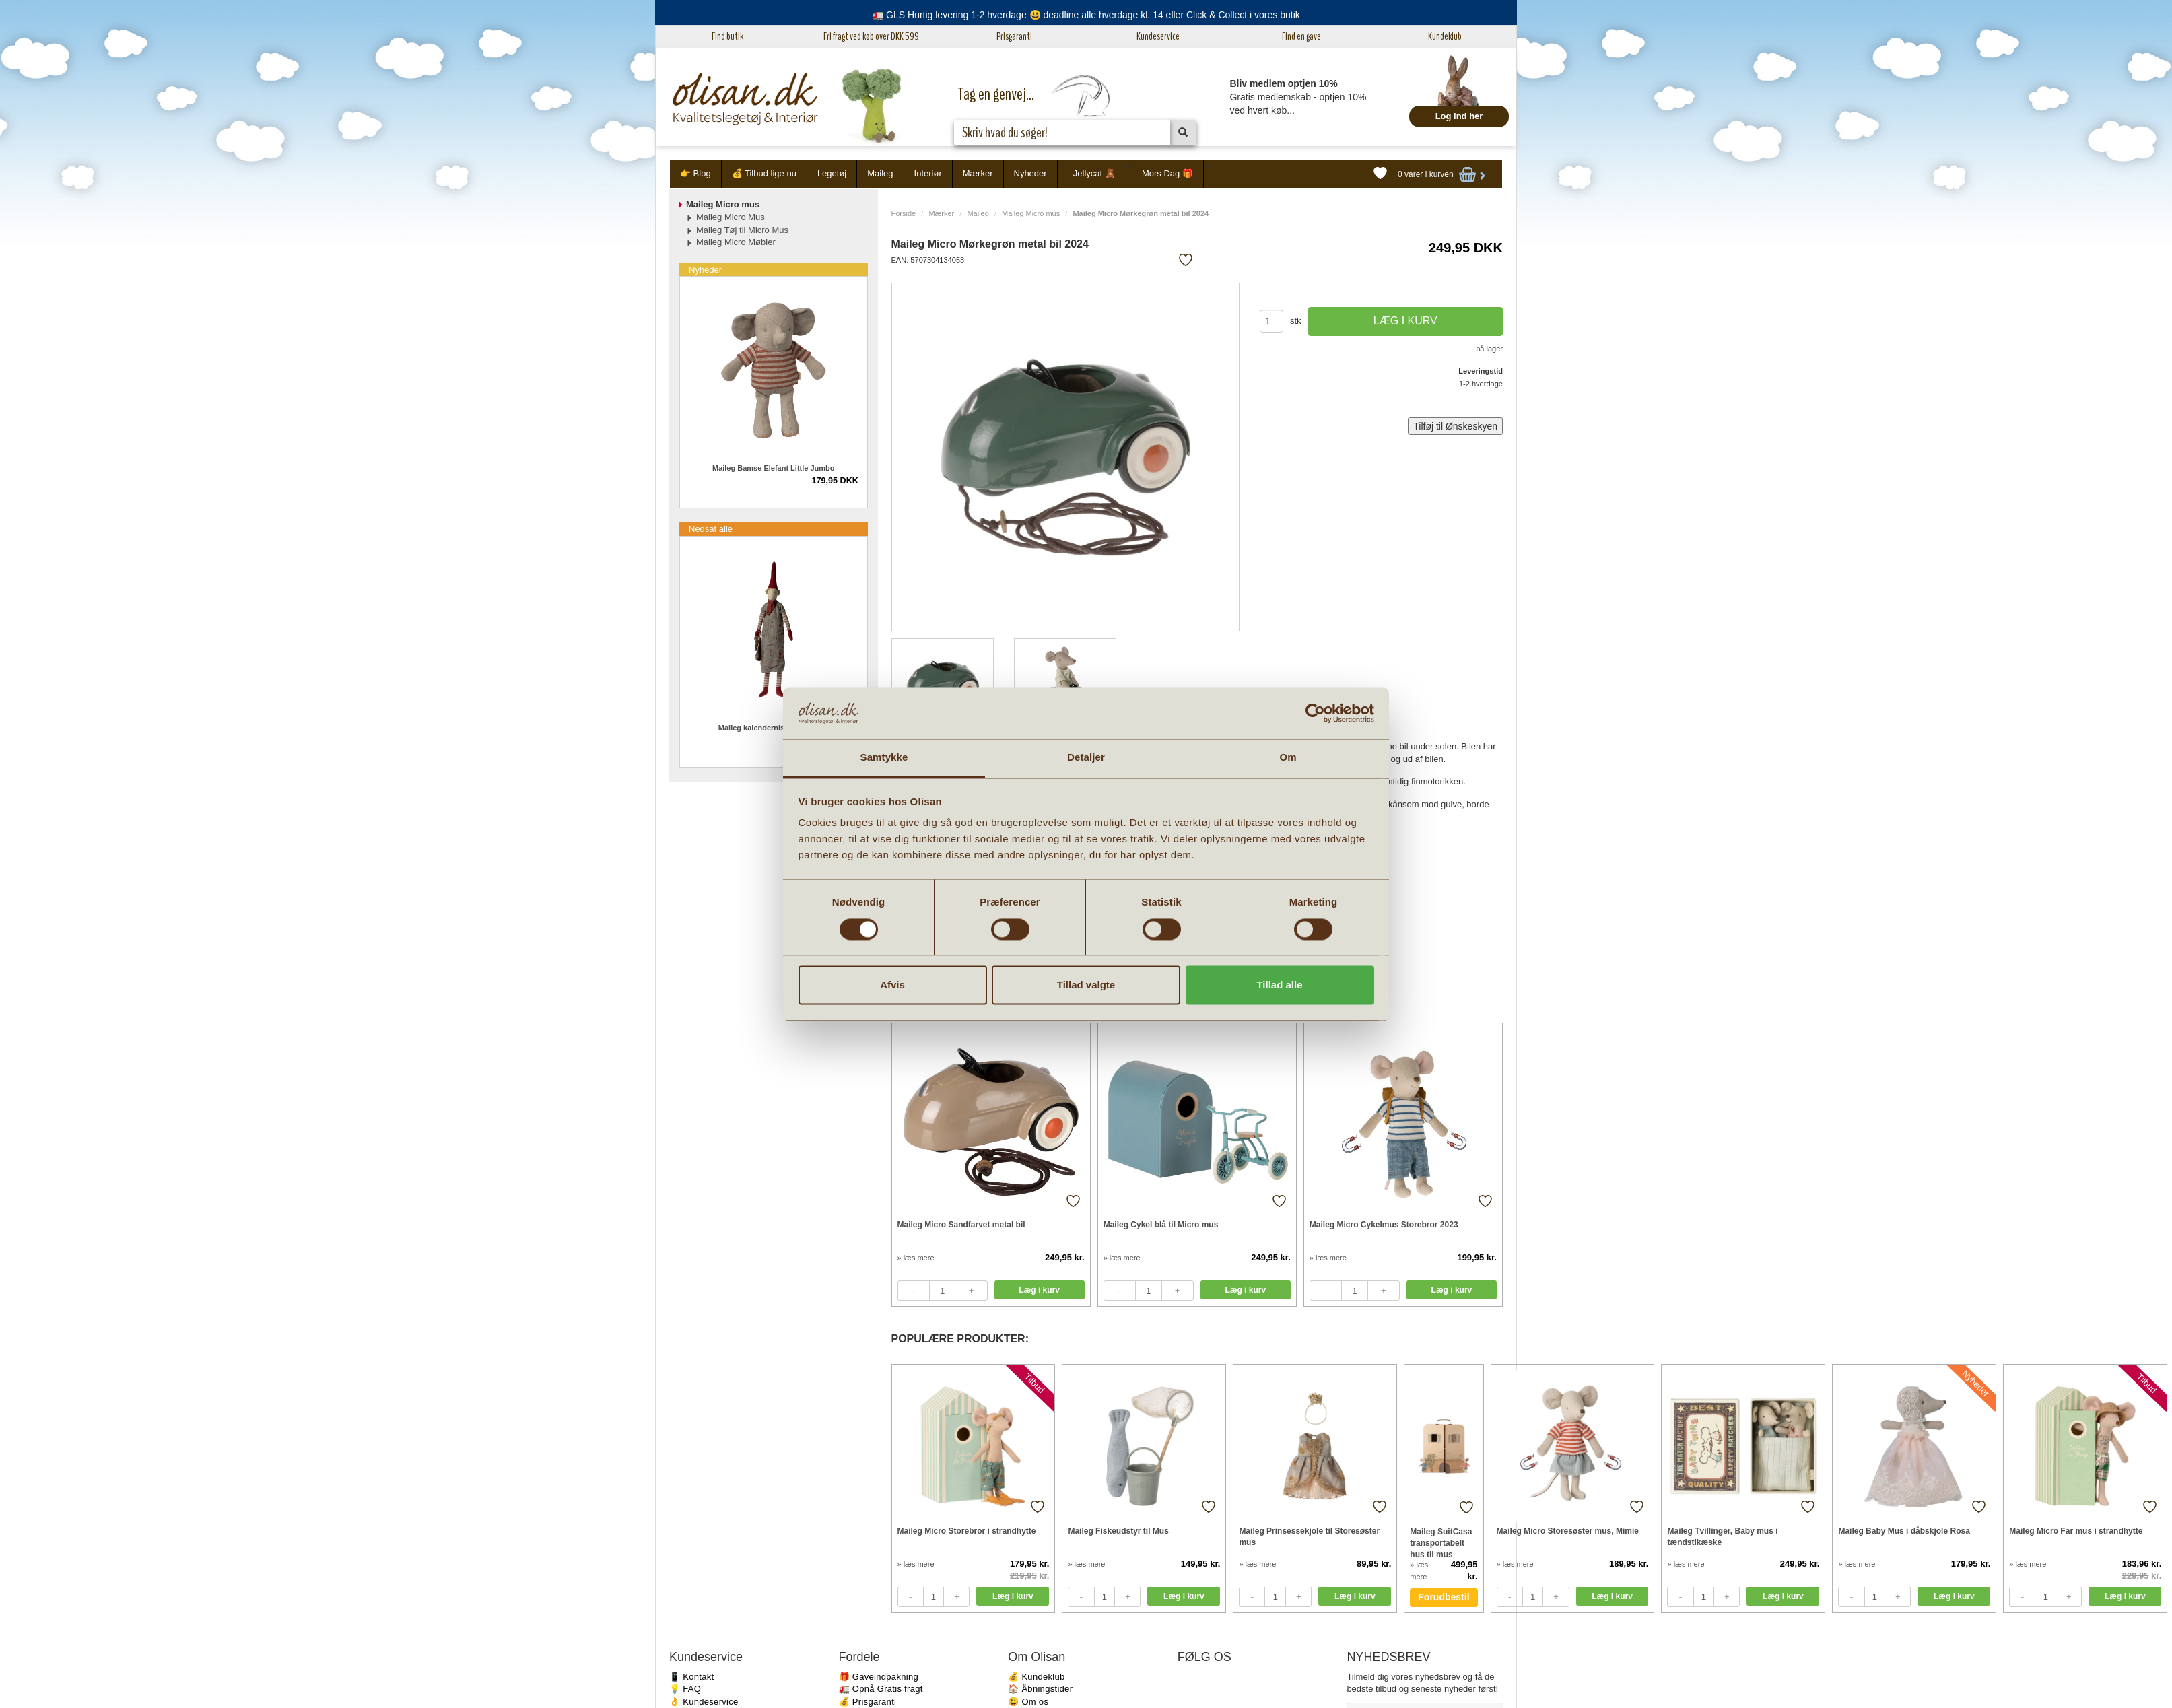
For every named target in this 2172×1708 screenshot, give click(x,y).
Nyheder (1030, 173)
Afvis (892, 985)
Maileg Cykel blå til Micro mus (1161, 1224)
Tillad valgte (1086, 985)
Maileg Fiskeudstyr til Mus (1118, 1531)
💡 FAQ (685, 1689)
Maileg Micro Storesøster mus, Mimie (1568, 1531)
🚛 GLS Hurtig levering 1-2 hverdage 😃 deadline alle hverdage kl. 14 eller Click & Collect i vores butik (1086, 14)
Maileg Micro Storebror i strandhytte (966, 1531)
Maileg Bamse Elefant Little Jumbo (773, 468)
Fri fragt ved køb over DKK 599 (871, 36)
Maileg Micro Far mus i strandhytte (2075, 1531)
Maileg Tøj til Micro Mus (742, 230)
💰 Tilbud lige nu (764, 173)
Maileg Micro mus (1031, 213)
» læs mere (916, 1258)
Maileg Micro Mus (730, 217)
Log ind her (1459, 116)
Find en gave (1301, 36)
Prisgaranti (1014, 36)
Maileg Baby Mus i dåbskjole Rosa (1903, 1531)
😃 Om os (1028, 1702)
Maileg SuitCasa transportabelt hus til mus (1441, 1543)
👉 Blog (695, 173)
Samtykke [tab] (884, 757)
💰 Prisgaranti (868, 1702)
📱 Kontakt (691, 1677)
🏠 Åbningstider (1040, 1689)
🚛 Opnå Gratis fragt (881, 1689)
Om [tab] (1287, 757)
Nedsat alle (711, 529)
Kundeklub (1445, 36)
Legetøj (831, 173)
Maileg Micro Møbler (736, 242)
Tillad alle (1279, 985)
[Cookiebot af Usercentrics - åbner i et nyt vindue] (1315, 713)
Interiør (928, 173)
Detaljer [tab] (1086, 757)
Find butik (727, 36)
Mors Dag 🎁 (1167, 173)
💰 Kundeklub (1036, 1677)
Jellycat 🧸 (1094, 173)
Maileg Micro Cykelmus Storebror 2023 (1384, 1224)
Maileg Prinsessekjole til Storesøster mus (1309, 1536)
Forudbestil (1443, 1597)
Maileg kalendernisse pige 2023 (773, 728)
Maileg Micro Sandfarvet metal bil (961, 1224)
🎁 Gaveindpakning (878, 1677)
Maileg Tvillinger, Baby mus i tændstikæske (1722, 1536)
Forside (903, 213)
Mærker (978, 173)
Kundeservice (1158, 36)
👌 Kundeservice (704, 1702)
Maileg (880, 173)
